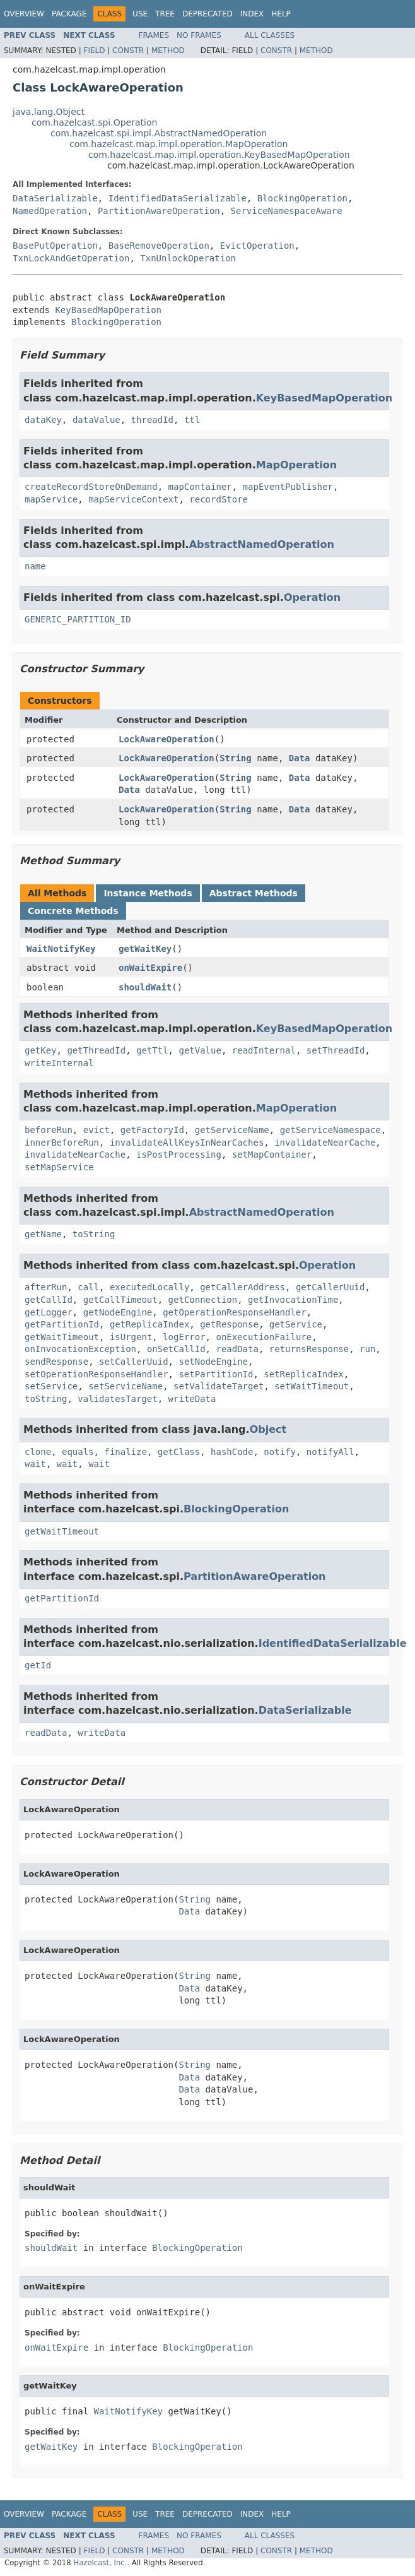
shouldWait (145, 987)
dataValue (96, 420)
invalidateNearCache (324, 1142)
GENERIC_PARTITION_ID (78, 619)
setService (51, 1386)
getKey (41, 1050)
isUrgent (131, 1337)
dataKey (43, 420)
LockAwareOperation (166, 739)
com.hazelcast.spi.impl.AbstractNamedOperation (158, 133)
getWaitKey (145, 949)
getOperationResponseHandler (235, 1312)
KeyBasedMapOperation (108, 310)
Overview (24, 13)
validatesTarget (117, 1399)
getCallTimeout (120, 1300)
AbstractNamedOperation (261, 544)
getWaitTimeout (62, 1337)
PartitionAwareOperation (159, 211)
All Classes (270, 35)
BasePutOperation (55, 245)
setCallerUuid (133, 1361)
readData (237, 1349)
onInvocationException (80, 1349)
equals (78, 1452)
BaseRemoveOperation (158, 245)
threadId (152, 420)
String (235, 758)
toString (94, 1234)
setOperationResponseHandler (96, 1374)
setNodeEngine (213, 1361)
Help (281, 13)
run (367, 1349)
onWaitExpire (150, 968)
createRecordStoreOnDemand (91, 487)
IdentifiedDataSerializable (177, 198)
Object (268, 1429)
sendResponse (56, 1361)
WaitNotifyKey (61, 949)
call (88, 1287)
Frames (154, 35)
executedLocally (149, 1287)
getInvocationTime (293, 1300)
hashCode (232, 1452)
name (35, 566)
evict (96, 1130)
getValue (199, 1050)
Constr (128, 50)
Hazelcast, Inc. (100, 2562)
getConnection (203, 1300)
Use (140, 13)
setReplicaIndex (303, 1374)
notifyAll (330, 1452)
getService (295, 1324)
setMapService (59, 1167)
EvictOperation (257, 245)
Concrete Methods (73, 911)
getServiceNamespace (330, 1130)
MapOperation (296, 465)
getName (43, 1234)
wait (35, 1464)
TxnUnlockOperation (188, 258)
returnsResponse (309, 1349)
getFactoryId (152, 1130)
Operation (312, 597)
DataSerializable (55, 198)
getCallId (49, 1300)
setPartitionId (215, 1374)
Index (252, 13)
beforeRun (49, 1130)
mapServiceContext (133, 499)
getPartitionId (62, 1324)
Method (168, 50)
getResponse (229, 1324)
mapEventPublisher (288, 487)
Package (69, 13)
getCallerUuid (330, 1287)
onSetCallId (176, 1349)
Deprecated (207, 13)
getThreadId (96, 1050)
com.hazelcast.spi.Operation (94, 122)
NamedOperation (50, 211)
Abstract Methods (253, 893)
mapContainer (200, 487)
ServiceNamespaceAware (286, 211)
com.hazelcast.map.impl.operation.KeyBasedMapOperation (219, 155)
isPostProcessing (178, 1154)
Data (299, 758)
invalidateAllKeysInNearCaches (187, 1142)
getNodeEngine (118, 1312)
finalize (125, 1452)
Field (94, 50)
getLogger (49, 1312)
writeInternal (59, 1063)
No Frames (199, 35)
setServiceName (125, 1386)
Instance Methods (147, 893)
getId (38, 1665)
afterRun (46, 1287)
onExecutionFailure (264, 1337)
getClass (179, 1452)
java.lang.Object (49, 112)
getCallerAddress (242, 1287)
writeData (192, 1399)
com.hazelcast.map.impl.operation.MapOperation (178, 144)
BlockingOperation (302, 198)
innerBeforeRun (62, 1142)
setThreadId (336, 1050)
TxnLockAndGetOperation (71, 258)
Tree (165, 13)
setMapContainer (272, 1154)
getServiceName (232, 1130)
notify (280, 1452)
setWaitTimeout (311, 1386)
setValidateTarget (218, 1386)
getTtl (152, 1050)
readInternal (264, 1050)
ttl (192, 420)
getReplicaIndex (149, 1324)
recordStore (218, 499)
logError (184, 1337)
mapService (51, 499)
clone (38, 1452)
